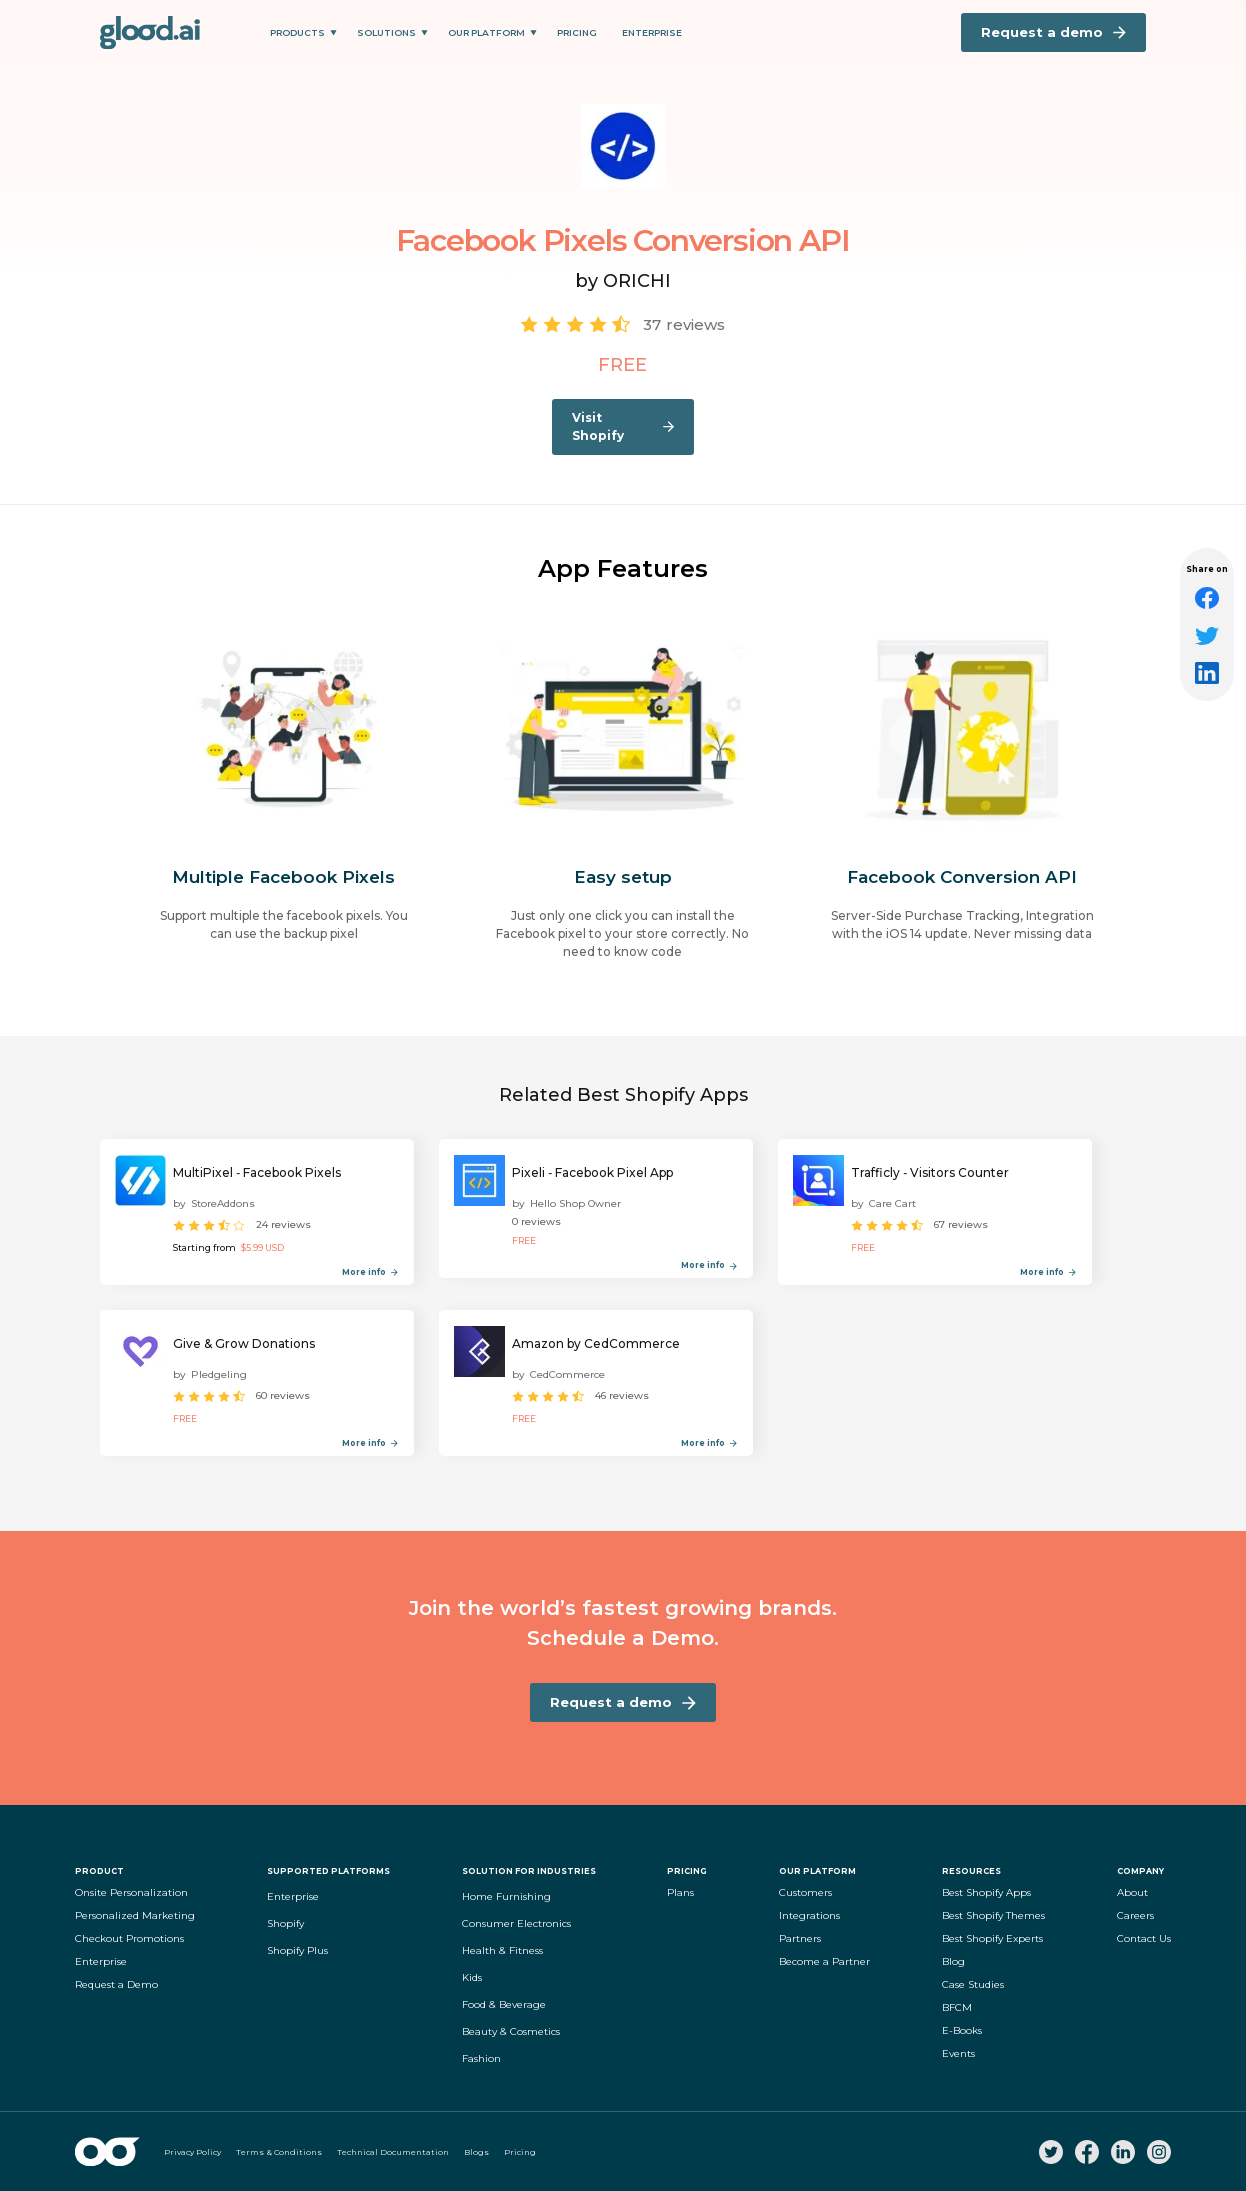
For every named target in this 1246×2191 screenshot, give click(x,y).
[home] (150, 32)
